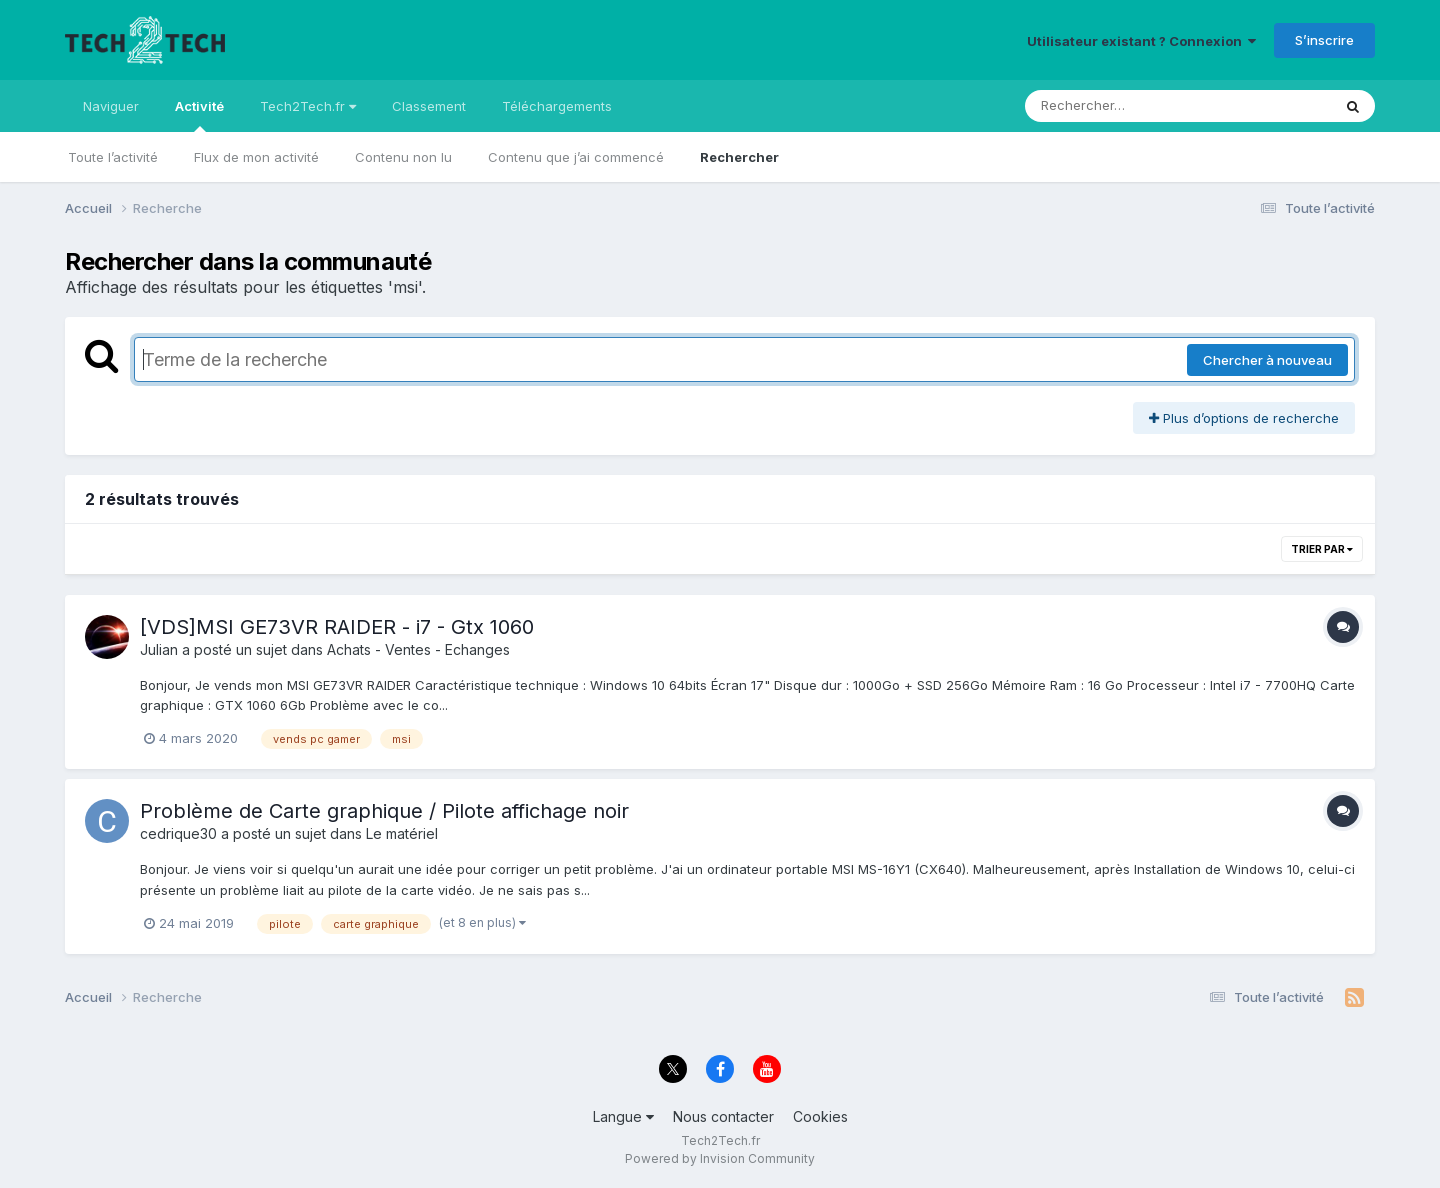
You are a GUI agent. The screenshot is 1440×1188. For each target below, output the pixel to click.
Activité (199, 115)
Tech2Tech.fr (308, 106)
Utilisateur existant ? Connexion (1141, 41)
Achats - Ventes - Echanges (418, 649)
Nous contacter (723, 1116)
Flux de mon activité (256, 157)
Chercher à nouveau (1267, 360)
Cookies (820, 1116)
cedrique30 (178, 833)
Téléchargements (557, 106)
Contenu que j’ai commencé (576, 157)
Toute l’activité (113, 157)
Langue (623, 1116)
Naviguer (111, 106)
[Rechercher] (1120, 106)
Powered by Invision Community (720, 1158)
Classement (429, 106)
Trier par (1322, 549)
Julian (159, 649)
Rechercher (739, 157)
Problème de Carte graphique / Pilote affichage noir (384, 811)
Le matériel (402, 833)
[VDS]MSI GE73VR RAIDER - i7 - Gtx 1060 (337, 627)
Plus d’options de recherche (1244, 418)
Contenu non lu (403, 157)
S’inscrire (1324, 40)
